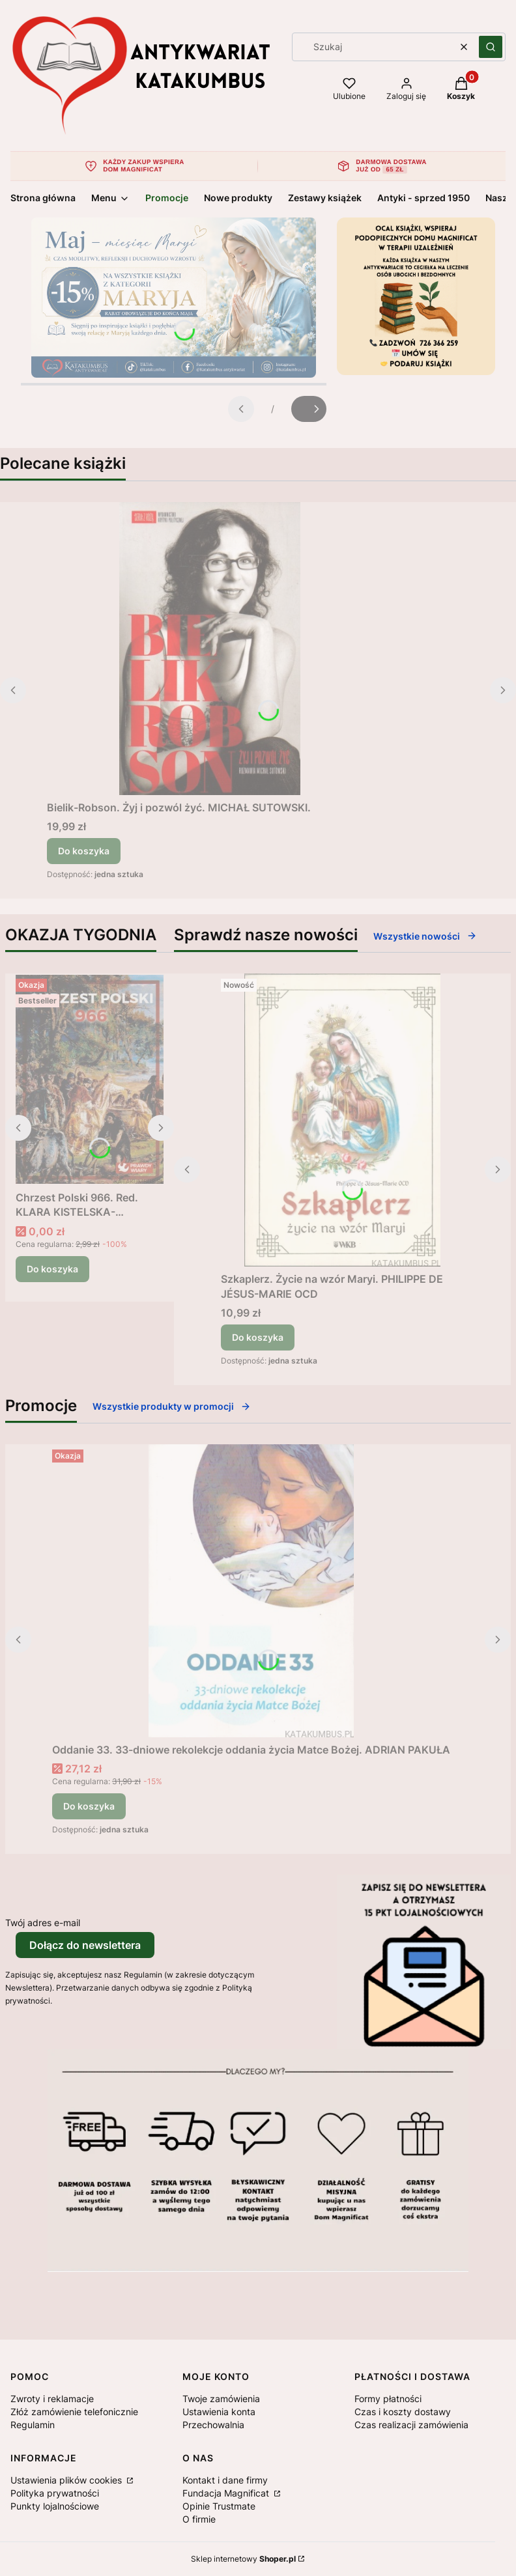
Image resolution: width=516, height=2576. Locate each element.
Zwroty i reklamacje (52, 2398)
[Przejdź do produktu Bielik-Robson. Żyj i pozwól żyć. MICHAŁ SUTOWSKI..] (210, 648)
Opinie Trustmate (218, 2506)
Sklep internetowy (243, 2559)
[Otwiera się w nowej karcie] (54, 2288)
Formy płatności (388, 2398)
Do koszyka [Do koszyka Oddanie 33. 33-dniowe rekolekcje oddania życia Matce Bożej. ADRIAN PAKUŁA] (89, 1806)
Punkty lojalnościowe (54, 2506)
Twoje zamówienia (221, 2398)
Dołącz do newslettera (85, 1945)
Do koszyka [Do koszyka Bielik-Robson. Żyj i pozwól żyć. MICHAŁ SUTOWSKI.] (83, 850)
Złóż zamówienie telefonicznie (74, 2411)
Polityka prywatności (54, 2493)
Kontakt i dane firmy (225, 2479)
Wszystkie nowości (425, 936)
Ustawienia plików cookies (67, 2479)
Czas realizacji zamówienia (411, 2424)
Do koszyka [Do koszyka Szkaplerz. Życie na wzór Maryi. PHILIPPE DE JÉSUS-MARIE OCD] (257, 1337)
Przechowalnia (213, 2424)
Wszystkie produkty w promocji (172, 1406)
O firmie (199, 2519)
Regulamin (32, 2424)
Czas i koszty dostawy (402, 2411)
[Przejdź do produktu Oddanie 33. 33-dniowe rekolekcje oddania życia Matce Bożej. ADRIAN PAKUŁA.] (251, 1590)
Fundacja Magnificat (227, 2493)
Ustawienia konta (218, 2411)
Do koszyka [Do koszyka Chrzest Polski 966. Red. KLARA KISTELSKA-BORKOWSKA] (52, 1268)
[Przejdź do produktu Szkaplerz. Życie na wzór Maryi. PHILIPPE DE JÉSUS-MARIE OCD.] (342, 1120)
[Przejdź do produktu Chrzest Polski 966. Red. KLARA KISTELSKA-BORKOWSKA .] (90, 1079)
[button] (490, 47)
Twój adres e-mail (42, 1922)
